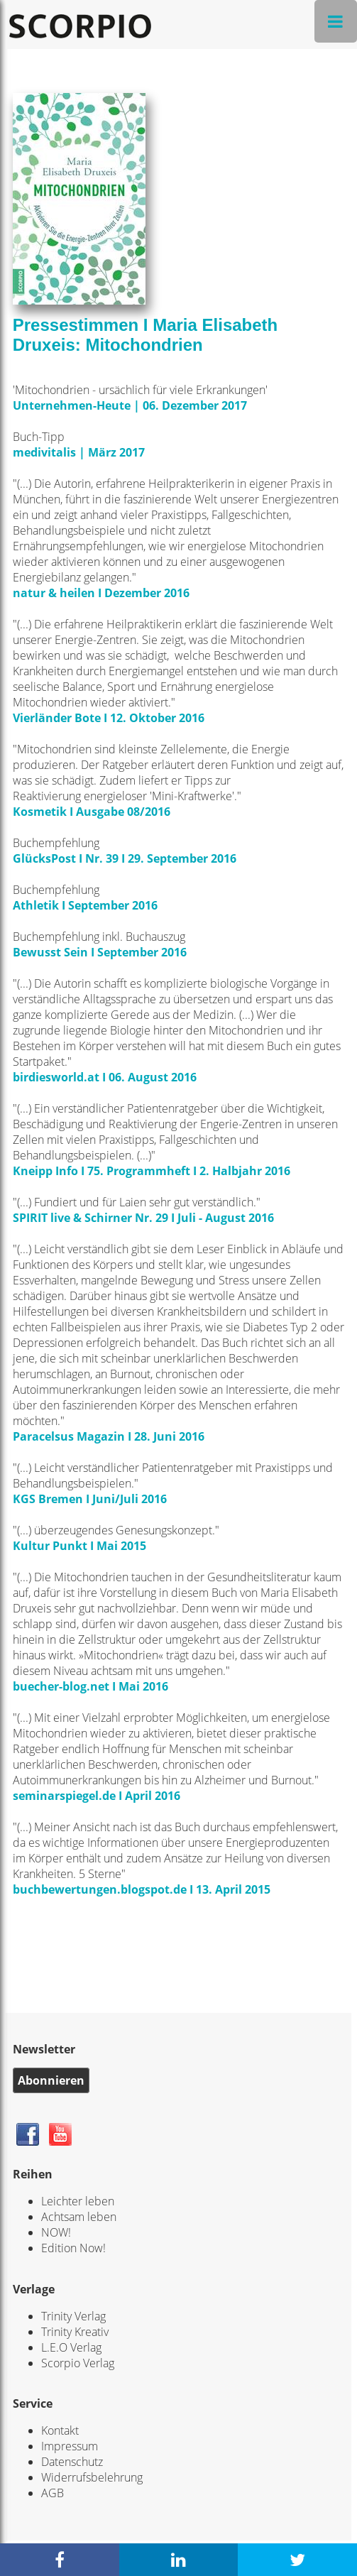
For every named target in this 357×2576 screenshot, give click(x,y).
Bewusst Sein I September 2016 (100, 952)
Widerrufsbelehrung (92, 2477)
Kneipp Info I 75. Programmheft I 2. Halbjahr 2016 (151, 1171)
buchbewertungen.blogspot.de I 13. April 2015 (141, 1889)
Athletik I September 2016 (85, 905)
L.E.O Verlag (71, 2347)
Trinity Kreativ (75, 2332)
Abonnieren (51, 2080)
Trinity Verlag (73, 2316)
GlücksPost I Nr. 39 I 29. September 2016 (124, 858)
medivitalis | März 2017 (79, 452)
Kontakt (60, 2430)
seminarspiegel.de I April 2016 (96, 1795)
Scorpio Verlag (77, 2363)
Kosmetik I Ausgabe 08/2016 (91, 811)
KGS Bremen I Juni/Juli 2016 (90, 1499)
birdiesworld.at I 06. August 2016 (105, 1077)
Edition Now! (73, 2248)
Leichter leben (77, 2201)
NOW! (56, 2232)
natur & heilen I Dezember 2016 (101, 593)
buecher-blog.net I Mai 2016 (90, 1686)
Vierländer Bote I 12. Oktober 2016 (108, 718)
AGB (52, 2493)
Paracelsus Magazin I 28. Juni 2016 (108, 1436)
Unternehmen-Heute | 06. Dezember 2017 (131, 405)
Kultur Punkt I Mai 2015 (79, 1546)
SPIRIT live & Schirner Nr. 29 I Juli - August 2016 (143, 1218)
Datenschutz (72, 2461)
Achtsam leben (78, 2217)
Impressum (69, 2446)
